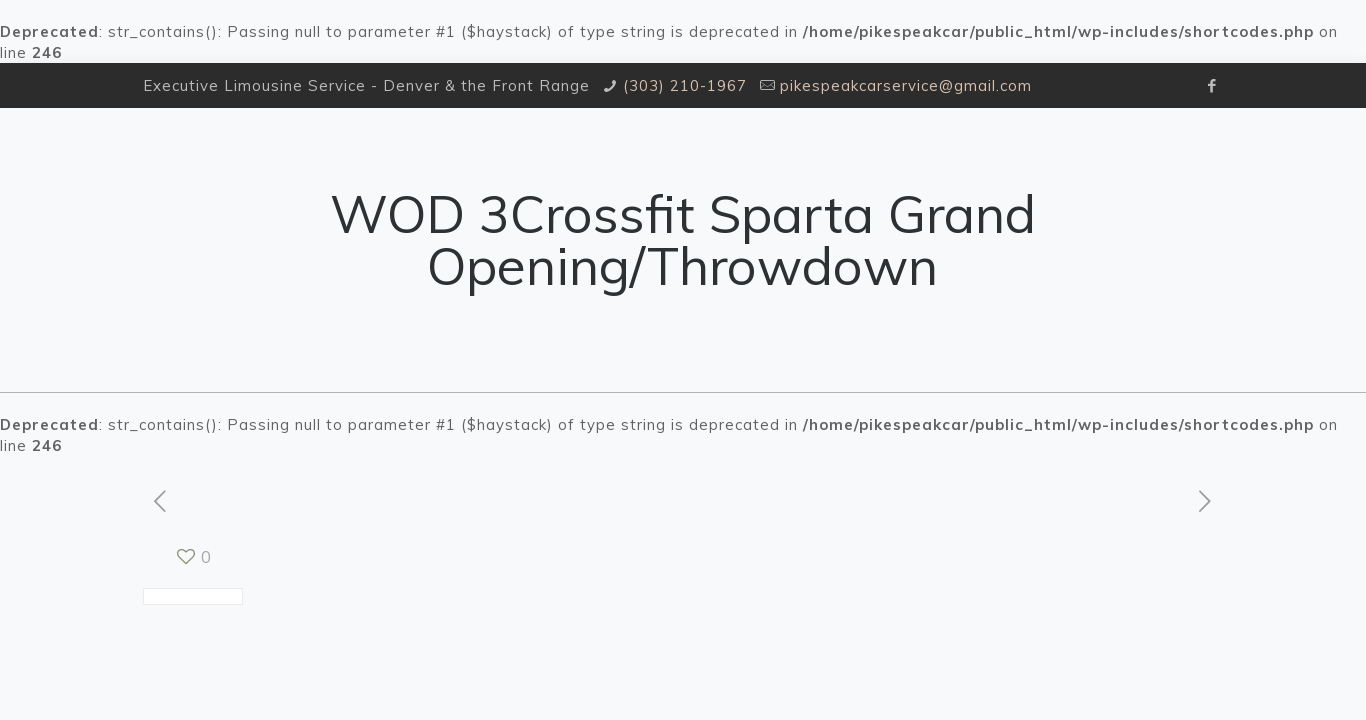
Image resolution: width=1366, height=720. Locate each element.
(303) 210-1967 (685, 85)
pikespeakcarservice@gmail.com (906, 85)
